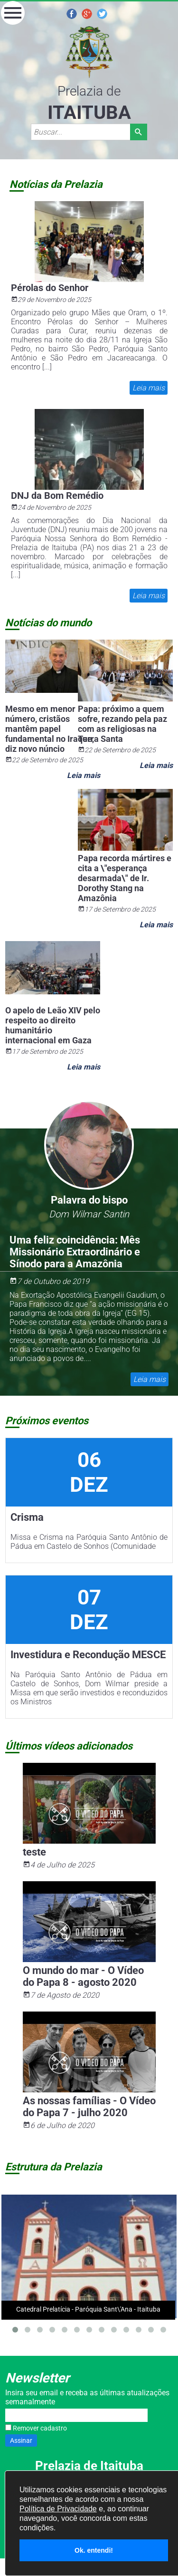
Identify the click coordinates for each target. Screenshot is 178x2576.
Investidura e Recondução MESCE (88, 1655)
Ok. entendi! (94, 2550)
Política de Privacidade (58, 2509)
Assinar (21, 2440)
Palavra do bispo (89, 1200)
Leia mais (148, 387)
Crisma (27, 1517)
